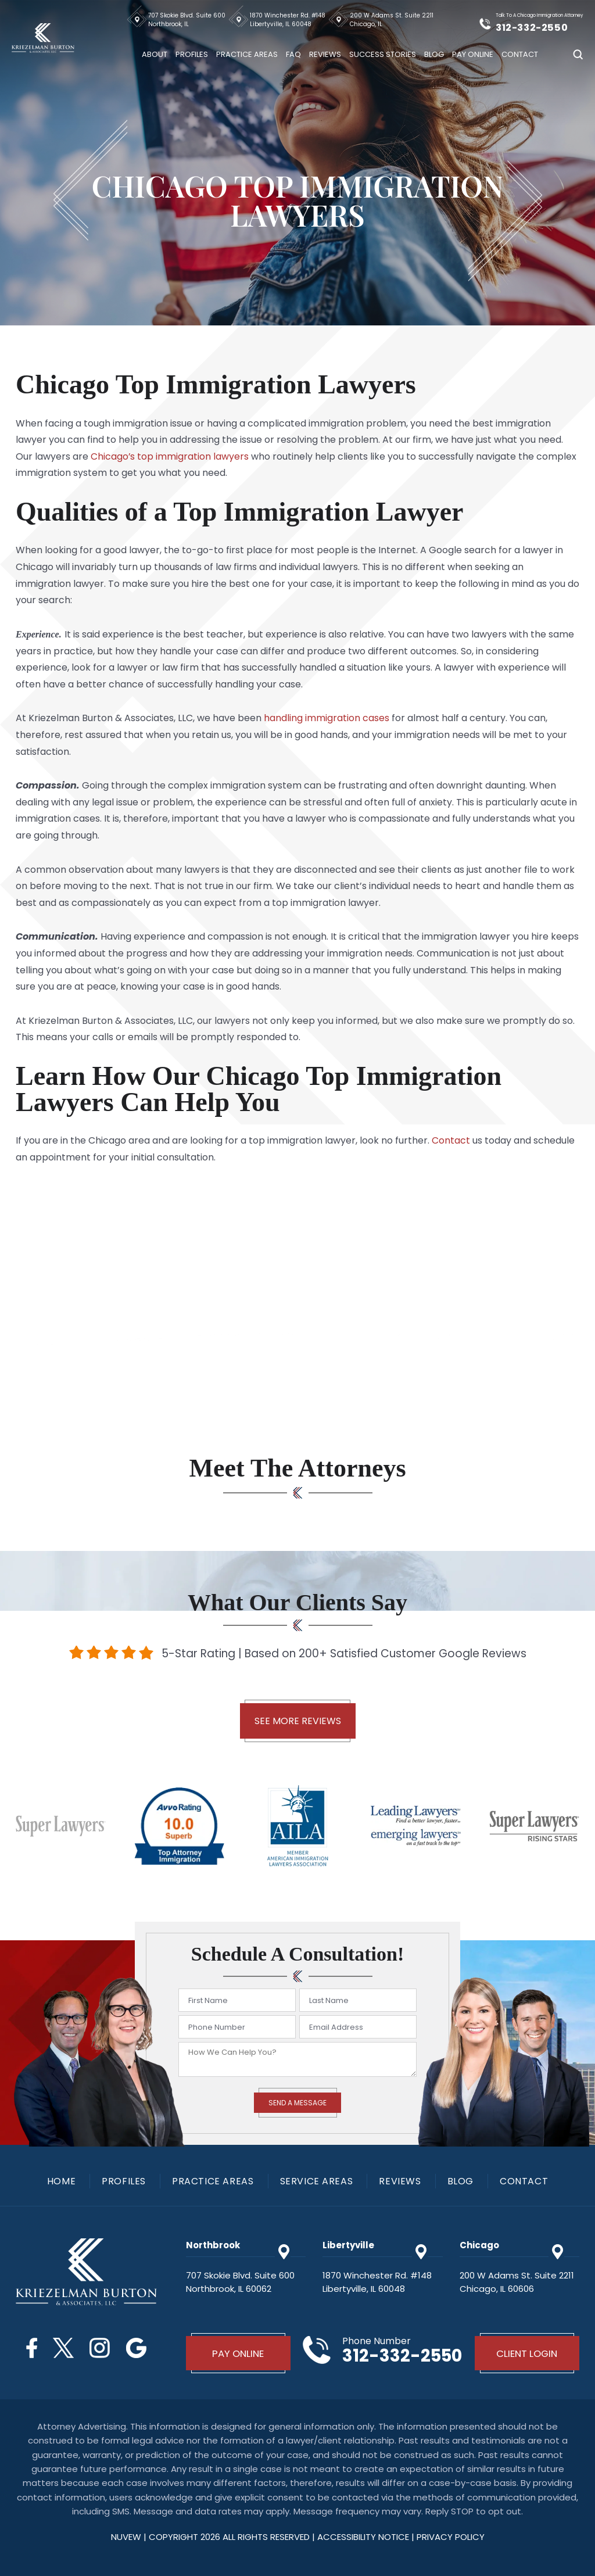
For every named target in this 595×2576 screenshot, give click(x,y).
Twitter (63, 2348)
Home (61, 2181)
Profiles (191, 54)
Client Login (527, 2353)
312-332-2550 (533, 27)
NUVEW (126, 2537)
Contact (519, 54)
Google (137, 2348)
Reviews (325, 54)
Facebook (31, 2348)
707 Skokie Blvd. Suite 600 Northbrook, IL (186, 19)
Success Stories (382, 54)
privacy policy (451, 2537)
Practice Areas (247, 54)
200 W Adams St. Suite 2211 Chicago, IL (391, 19)
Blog (434, 54)
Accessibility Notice (364, 2537)
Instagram (100, 2348)
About (154, 54)
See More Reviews (298, 1721)
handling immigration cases (326, 718)
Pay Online (472, 54)
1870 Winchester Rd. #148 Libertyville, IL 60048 (287, 19)
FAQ (293, 54)
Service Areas (316, 2181)
